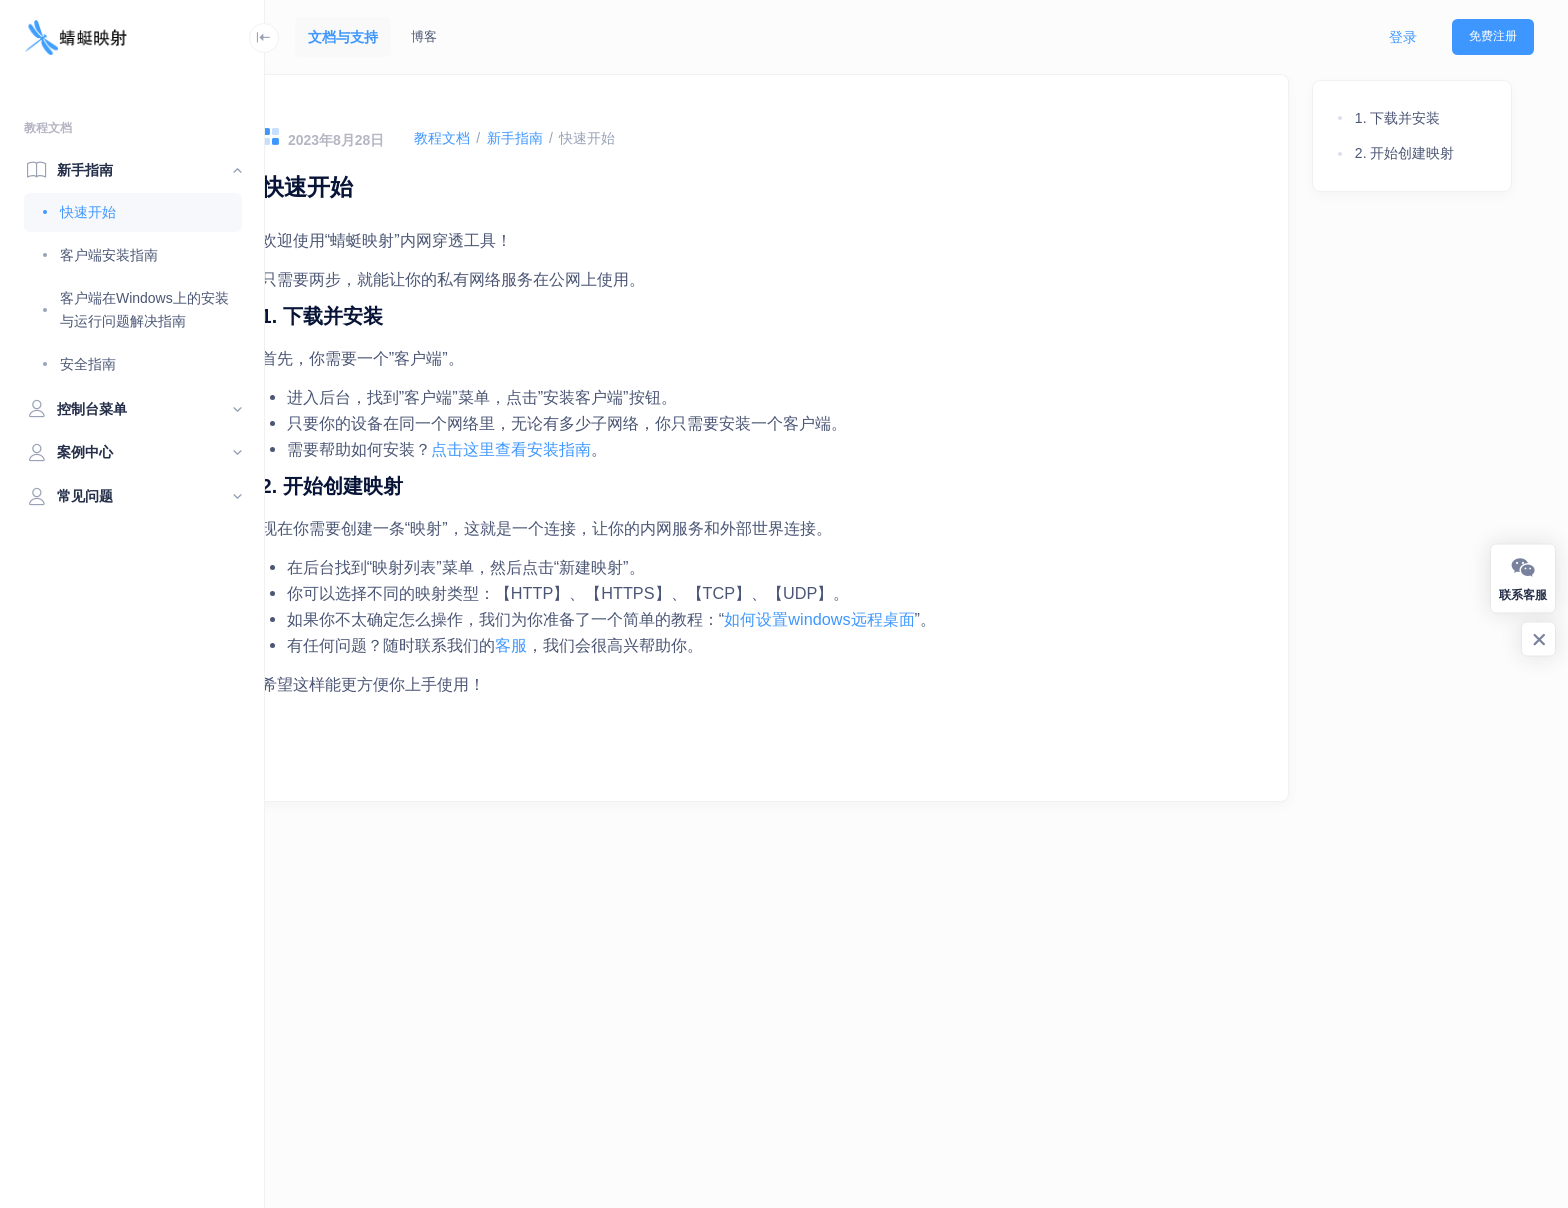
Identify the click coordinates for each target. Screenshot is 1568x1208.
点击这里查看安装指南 (575, 449)
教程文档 (505, 138)
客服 (575, 645)
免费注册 (1493, 36)
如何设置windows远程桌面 (883, 619)
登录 (1403, 37)
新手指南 (578, 138)
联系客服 (1523, 577)
